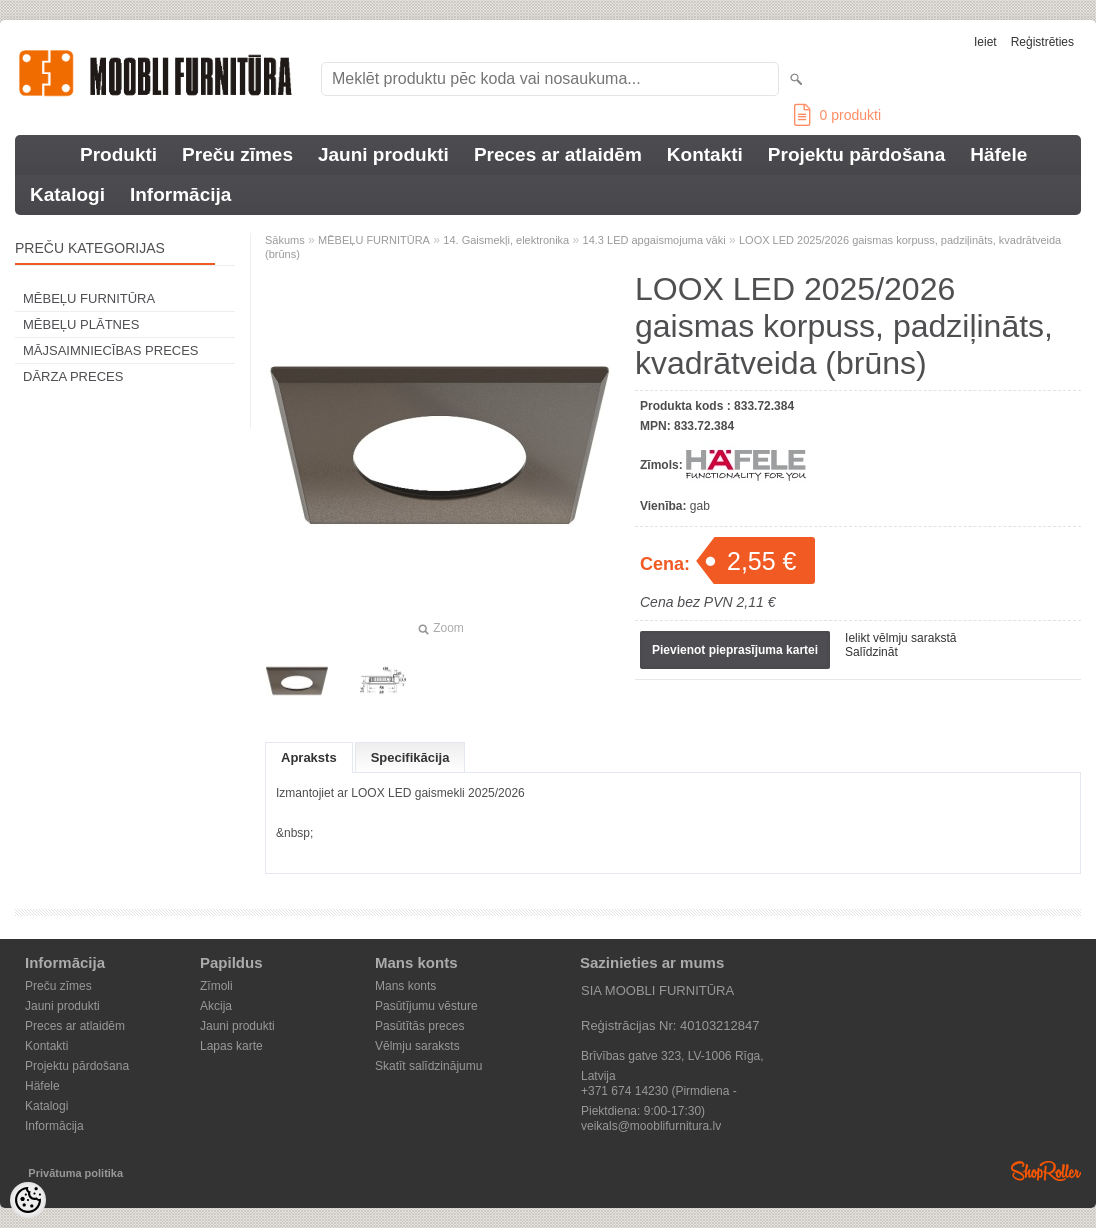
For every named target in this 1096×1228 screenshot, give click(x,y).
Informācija (180, 194)
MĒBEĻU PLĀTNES (81, 324)
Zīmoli (216, 986)
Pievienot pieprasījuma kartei (735, 650)
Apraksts (309, 757)
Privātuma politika (75, 1173)
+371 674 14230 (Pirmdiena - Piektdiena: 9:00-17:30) (659, 1092)
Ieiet (985, 42)
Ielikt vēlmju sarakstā (900, 638)
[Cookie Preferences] (28, 1200)
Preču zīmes (237, 154)
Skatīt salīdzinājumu (428, 1066)
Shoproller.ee (1046, 1171)
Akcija (216, 1006)
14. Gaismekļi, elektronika (506, 240)
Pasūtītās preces (419, 1026)
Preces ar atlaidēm (558, 154)
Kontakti (705, 154)
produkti (837, 115)
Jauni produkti (383, 154)
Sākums (285, 240)
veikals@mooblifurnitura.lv (651, 1126)
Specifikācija (410, 757)
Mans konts (405, 986)
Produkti (118, 154)
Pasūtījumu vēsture (426, 1006)
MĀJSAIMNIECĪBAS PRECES (111, 350)
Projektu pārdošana (856, 154)
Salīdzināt (871, 652)
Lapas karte (231, 1046)
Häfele (998, 154)
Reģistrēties (1042, 42)
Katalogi (67, 194)
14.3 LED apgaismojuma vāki (654, 240)
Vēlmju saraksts (417, 1046)
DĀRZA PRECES (73, 376)
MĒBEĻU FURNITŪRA (89, 298)
